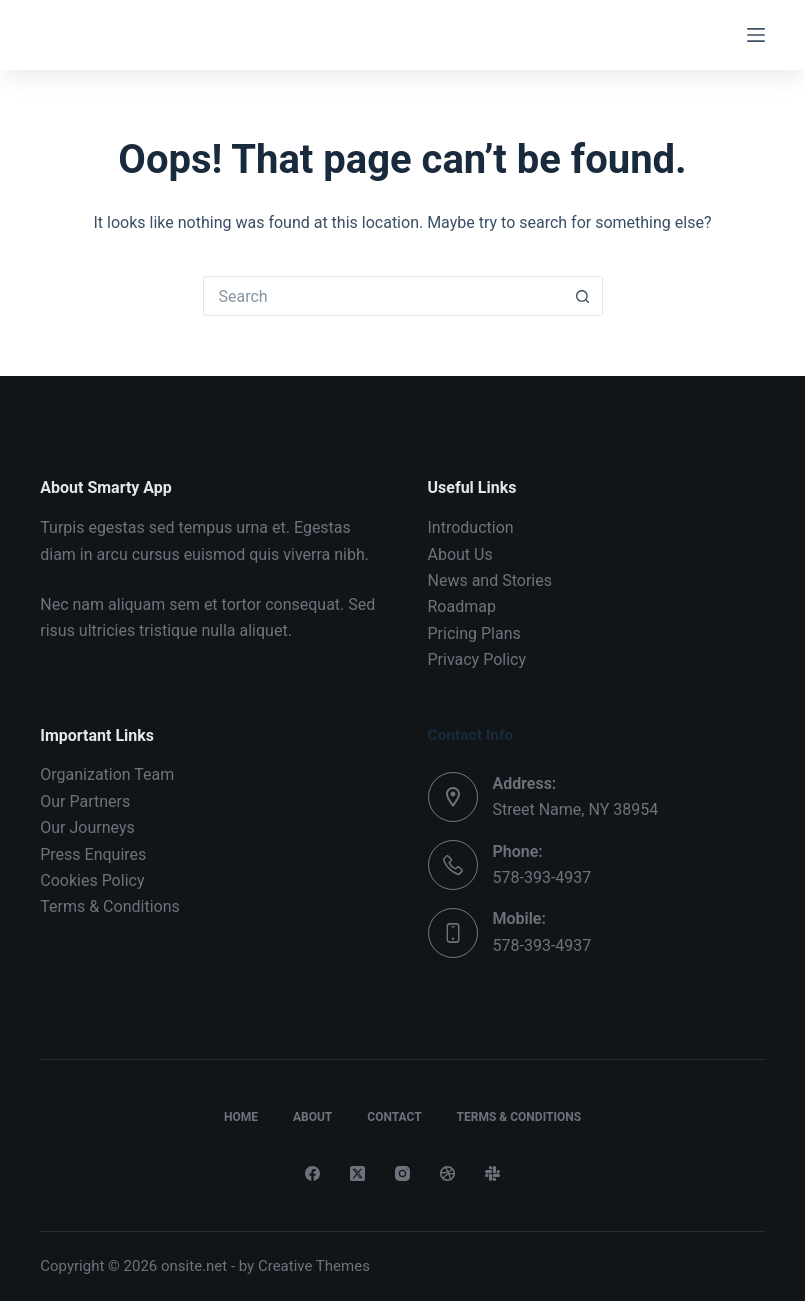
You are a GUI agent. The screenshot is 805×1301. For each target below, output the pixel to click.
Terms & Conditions (110, 906)
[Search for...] (383, 296)
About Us (460, 554)
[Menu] (756, 35)
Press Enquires (93, 854)
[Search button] (583, 296)
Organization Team (107, 774)
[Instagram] (402, 1173)
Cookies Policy (92, 880)
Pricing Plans (474, 633)
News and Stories (490, 580)
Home (241, 1117)
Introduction (471, 527)
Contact (394, 1117)
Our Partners (85, 801)
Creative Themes (314, 1266)
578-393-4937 (542, 877)
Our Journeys (87, 827)
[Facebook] (312, 1173)
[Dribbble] (447, 1173)
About (312, 1117)
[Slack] (492, 1173)
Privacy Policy (477, 659)
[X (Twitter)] (357, 1173)
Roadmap (462, 606)
